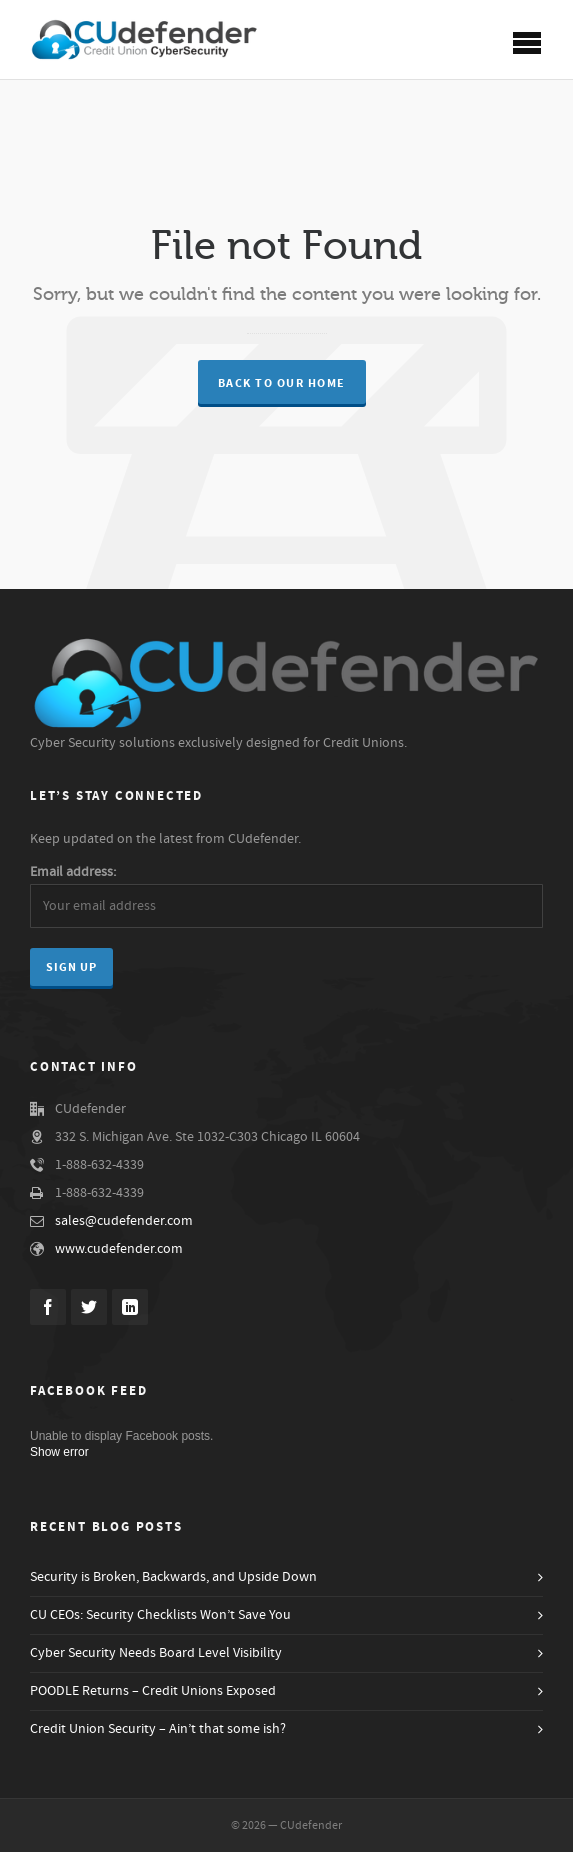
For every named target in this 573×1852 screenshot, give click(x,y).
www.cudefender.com (119, 1249)
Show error (59, 1452)
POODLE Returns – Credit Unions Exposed (153, 1691)
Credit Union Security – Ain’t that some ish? (158, 1729)
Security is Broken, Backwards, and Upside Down (173, 1577)
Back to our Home (282, 383)
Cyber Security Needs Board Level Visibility (156, 1653)
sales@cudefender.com (124, 1221)
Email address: (73, 872)
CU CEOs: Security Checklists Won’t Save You (160, 1615)
